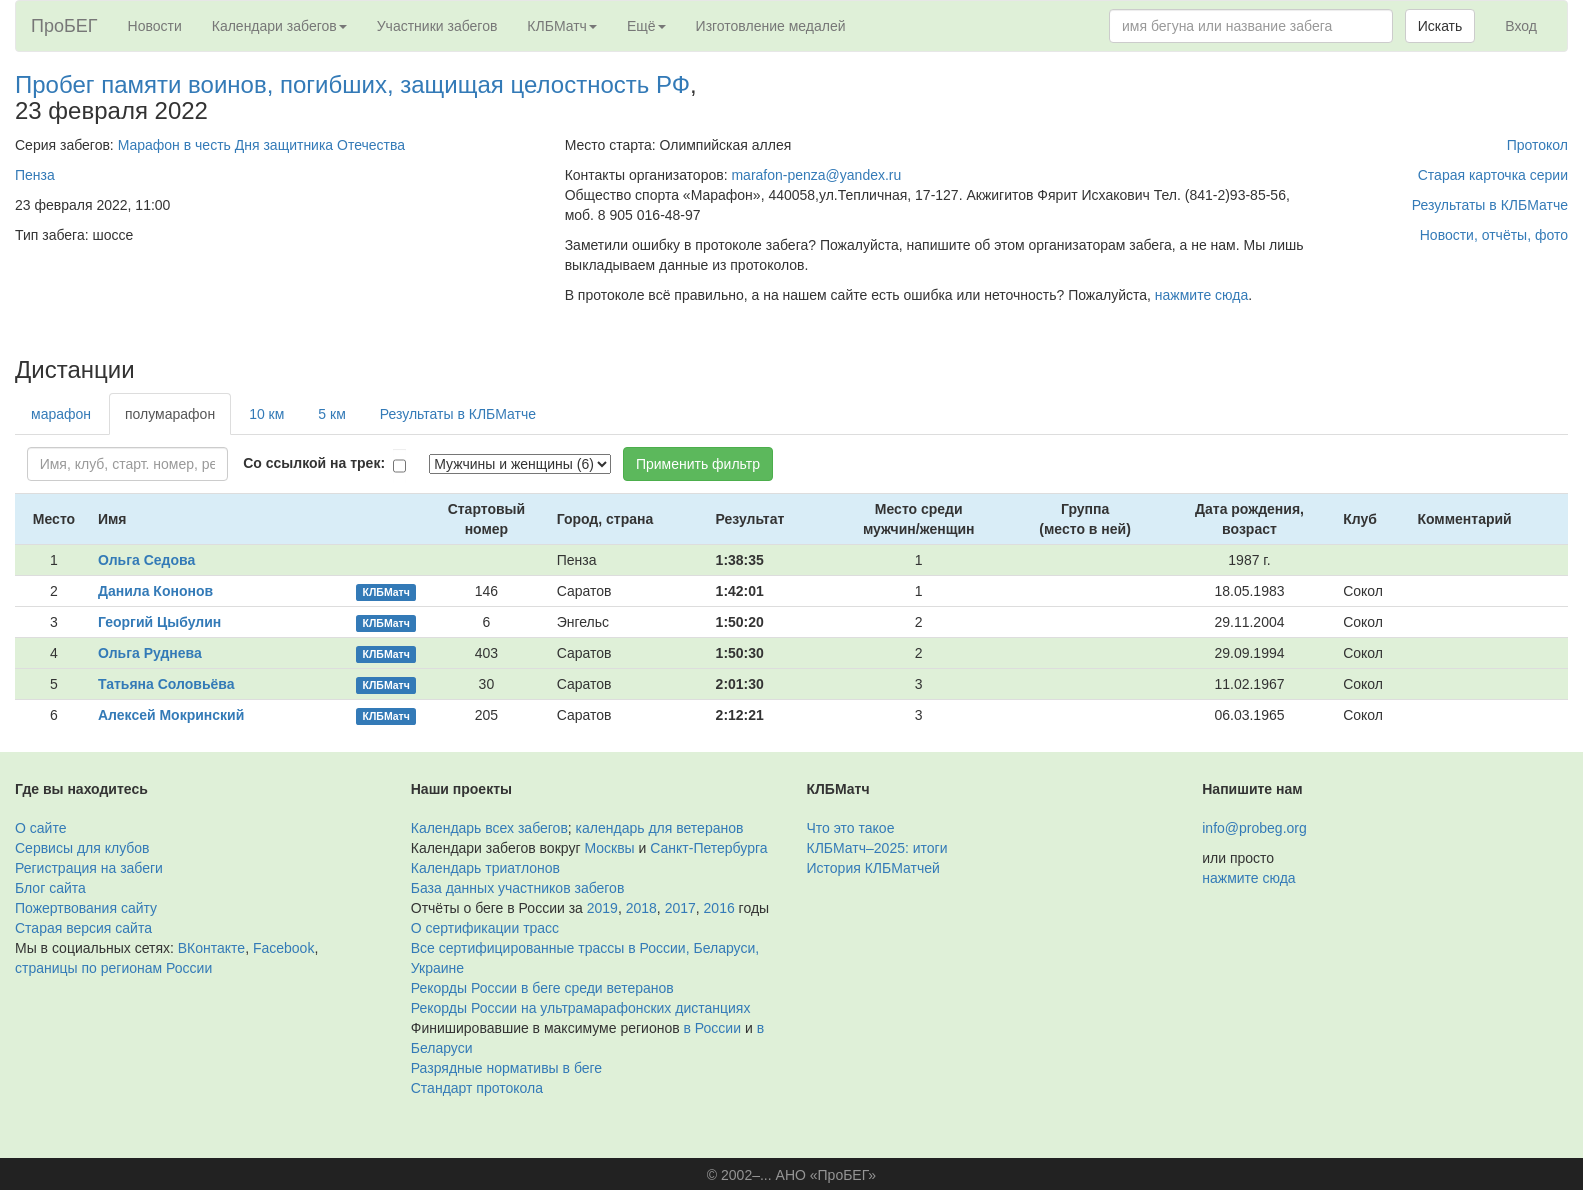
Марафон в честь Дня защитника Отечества (261, 145)
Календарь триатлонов (485, 868)
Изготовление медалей (771, 26)
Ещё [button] (646, 26)
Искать (1440, 26)
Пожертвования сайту (86, 908)
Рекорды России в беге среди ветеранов (542, 988)
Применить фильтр (698, 464)
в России (712, 1028)
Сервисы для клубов (82, 848)
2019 (602, 908)
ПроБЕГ (64, 26)
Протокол (1537, 145)
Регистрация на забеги (89, 868)
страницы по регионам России (113, 968)
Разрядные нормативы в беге (506, 1068)
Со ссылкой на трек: (314, 463)
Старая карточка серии (1493, 175)
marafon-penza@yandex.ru (816, 175)
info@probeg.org (1254, 828)
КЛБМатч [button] (562, 26)
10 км (266, 414)
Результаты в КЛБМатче (1490, 205)
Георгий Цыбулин (159, 622)
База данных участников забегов (518, 888)
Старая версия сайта (83, 928)
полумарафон (170, 414)
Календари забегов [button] (279, 26)
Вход (1521, 26)
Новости (155, 26)
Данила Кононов (155, 591)
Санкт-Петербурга (708, 848)
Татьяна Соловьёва (166, 684)
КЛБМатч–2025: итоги (877, 848)
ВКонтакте (211, 948)
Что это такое (851, 828)
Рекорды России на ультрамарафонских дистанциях (581, 1008)
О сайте (40, 828)
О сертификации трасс (485, 928)
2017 (680, 908)
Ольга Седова (146, 560)
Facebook (283, 948)
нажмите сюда (1201, 295)
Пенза (35, 175)
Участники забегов (437, 26)
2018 (641, 908)
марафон (61, 414)
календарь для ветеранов (660, 828)
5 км (331, 414)
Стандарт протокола (477, 1088)
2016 (719, 908)
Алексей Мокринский (171, 715)
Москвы (609, 848)
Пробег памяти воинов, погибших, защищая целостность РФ (352, 84)
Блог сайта (50, 888)
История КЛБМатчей (873, 868)
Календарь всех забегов (489, 828)
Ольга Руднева (150, 653)
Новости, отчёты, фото (1494, 235)
